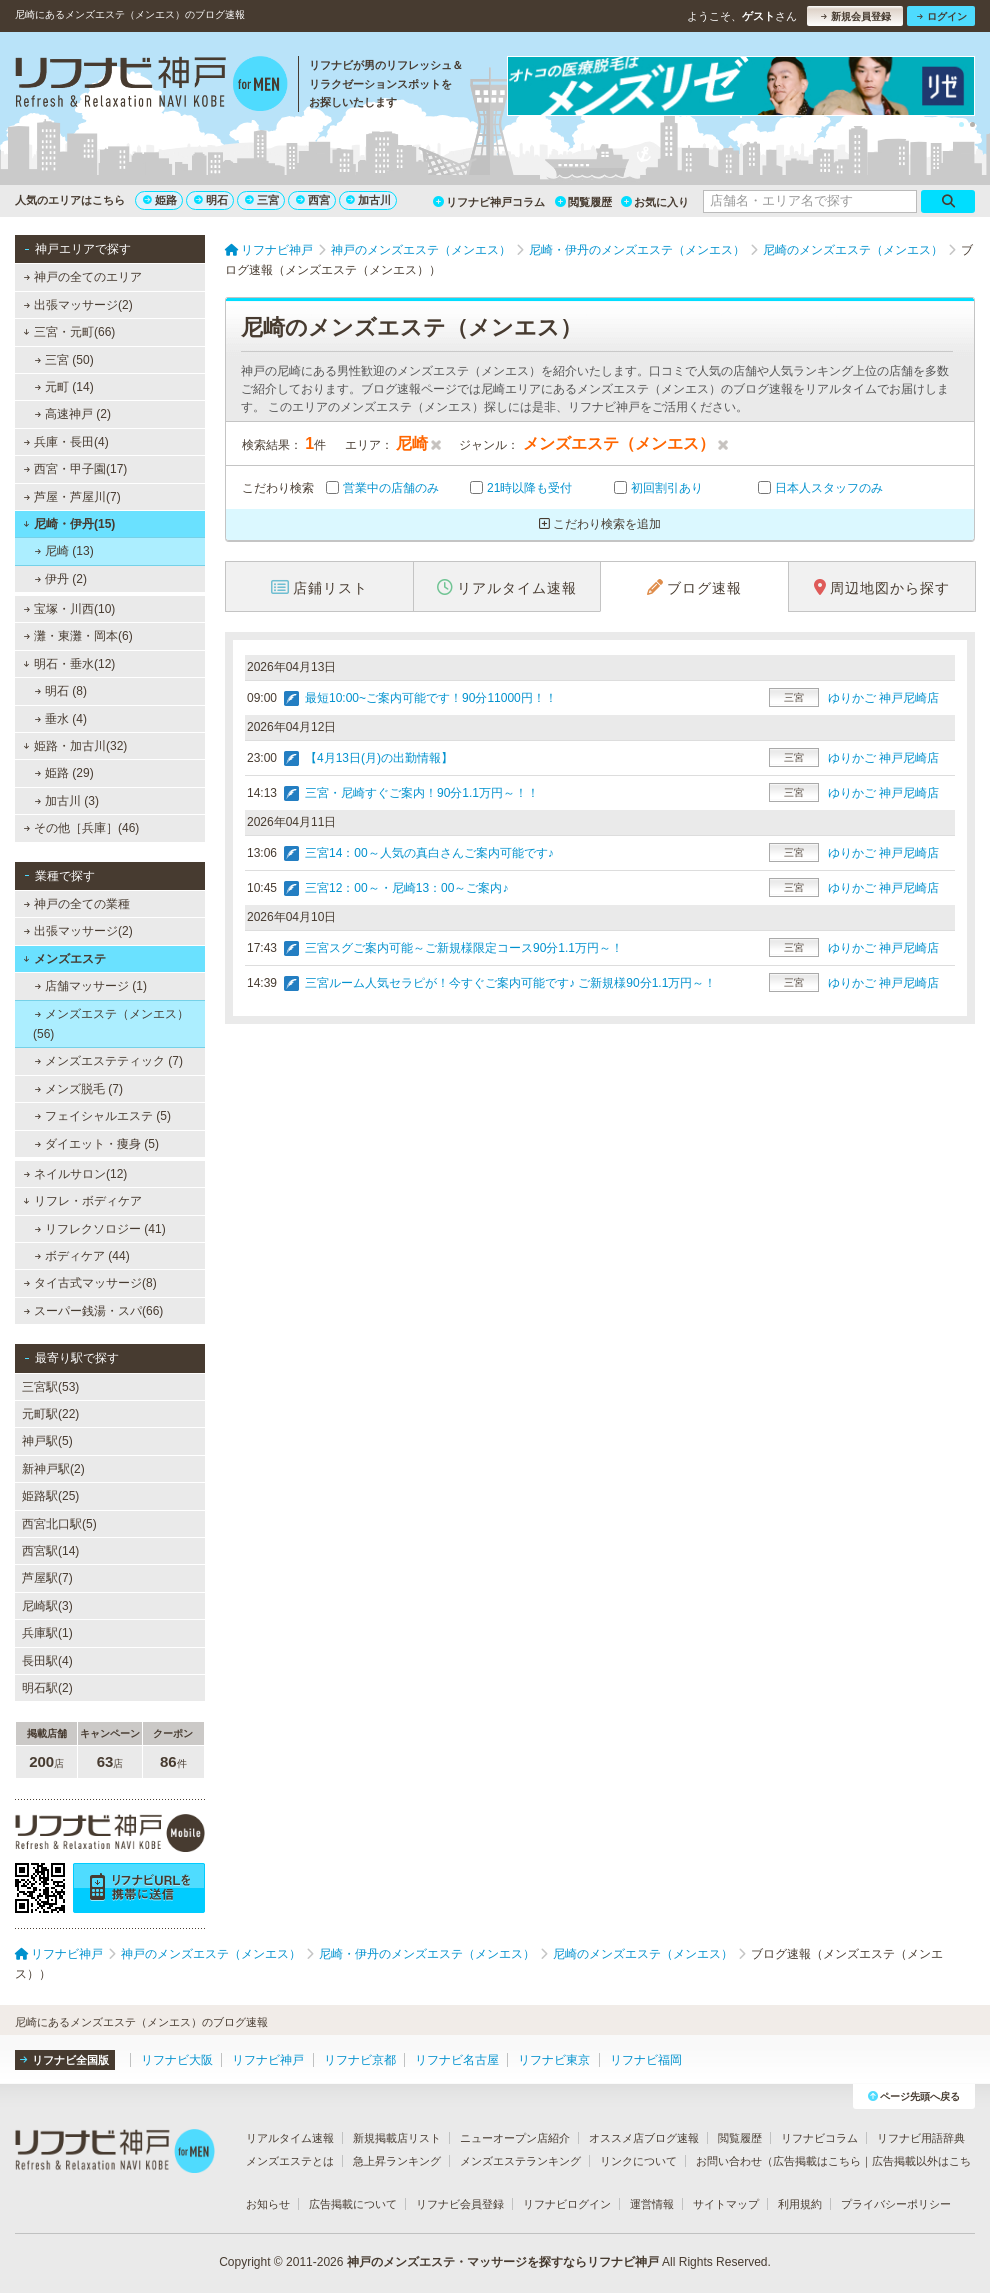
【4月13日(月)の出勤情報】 (379, 758)
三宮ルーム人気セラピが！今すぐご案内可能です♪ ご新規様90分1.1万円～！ (510, 983)
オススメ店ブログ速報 (644, 2138)
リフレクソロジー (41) (100, 1229)
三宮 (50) (64, 360)
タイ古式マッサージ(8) (90, 1283)
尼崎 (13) (64, 551)
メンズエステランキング (520, 2161)
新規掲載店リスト (397, 2138)
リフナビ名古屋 (457, 2060)
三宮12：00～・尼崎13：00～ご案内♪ (406, 888)
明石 (211, 200)
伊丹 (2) (61, 579)
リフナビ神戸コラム (489, 202)
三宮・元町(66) (69, 332)
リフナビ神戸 (268, 2060)
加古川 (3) (67, 801)
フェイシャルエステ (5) (103, 1116)
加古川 (368, 200)
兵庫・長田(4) (66, 442)
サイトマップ (726, 2204)
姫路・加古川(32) (75, 746)
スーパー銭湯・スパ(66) (94, 1311)
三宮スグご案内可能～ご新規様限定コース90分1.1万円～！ (464, 948)
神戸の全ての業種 (77, 904)
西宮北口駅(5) (59, 1524)
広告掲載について (353, 2204)
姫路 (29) (64, 773)
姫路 (160, 200)
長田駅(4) (47, 1661)
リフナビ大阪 (177, 2060)
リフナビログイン (567, 2204)
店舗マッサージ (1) (91, 986)
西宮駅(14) (50, 1551)
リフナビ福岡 (646, 2060)
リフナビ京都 (360, 2060)
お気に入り (655, 202)
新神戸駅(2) (53, 1469)
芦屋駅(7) (47, 1578)
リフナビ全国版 (64, 2060)
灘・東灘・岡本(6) (78, 636)
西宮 (313, 200)
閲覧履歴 (583, 202)
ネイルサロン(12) (76, 1174)
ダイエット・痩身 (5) (97, 1144)
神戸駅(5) (47, 1441)
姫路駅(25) (50, 1496)
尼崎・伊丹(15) (69, 524)
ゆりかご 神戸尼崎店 (883, 698)
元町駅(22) (50, 1414)
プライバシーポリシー (896, 2204)
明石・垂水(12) (69, 664)
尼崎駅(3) (47, 1606)
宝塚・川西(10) (70, 609)
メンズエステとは (290, 2161)
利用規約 (800, 2204)
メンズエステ (64, 959)
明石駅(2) (47, 1688)
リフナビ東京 (554, 2060)
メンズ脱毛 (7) (79, 1089)
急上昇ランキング (397, 2161)
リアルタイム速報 (290, 2138)
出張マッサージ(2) (78, 305)
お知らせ (268, 2204)
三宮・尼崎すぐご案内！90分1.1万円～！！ (422, 793)
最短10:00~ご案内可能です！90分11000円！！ (431, 698)
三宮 (262, 200)
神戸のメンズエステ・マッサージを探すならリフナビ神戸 (503, 2262)
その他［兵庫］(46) (82, 828)
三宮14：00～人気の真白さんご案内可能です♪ (429, 853)
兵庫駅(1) (47, 1633)
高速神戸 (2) (73, 414)
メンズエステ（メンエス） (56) (111, 1024)
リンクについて (638, 2161)
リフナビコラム (819, 2138)
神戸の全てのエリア (83, 277)
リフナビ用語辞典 (921, 2138)
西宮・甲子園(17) (76, 469)
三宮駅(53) (50, 1387)
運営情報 (652, 2204)
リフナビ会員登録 (460, 2204)
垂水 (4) (61, 719)
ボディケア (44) (82, 1256)
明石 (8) (61, 691)
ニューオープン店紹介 (515, 2138)
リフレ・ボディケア (82, 1201)
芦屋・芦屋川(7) (72, 497)
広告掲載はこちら (817, 2161)
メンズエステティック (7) (109, 1061)
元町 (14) (64, 387)
